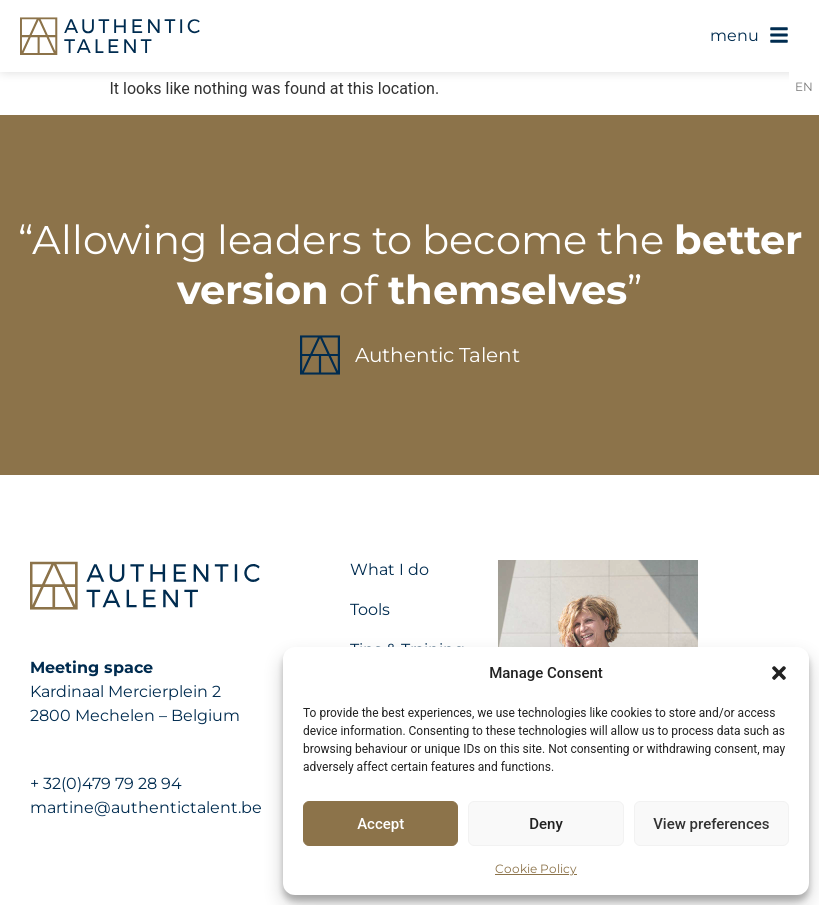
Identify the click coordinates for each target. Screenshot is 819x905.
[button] (779, 673)
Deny (546, 824)
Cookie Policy (536, 868)
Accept (380, 824)
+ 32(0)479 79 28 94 (106, 783)
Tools (370, 609)
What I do (389, 569)
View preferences (711, 824)
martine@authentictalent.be (146, 807)
